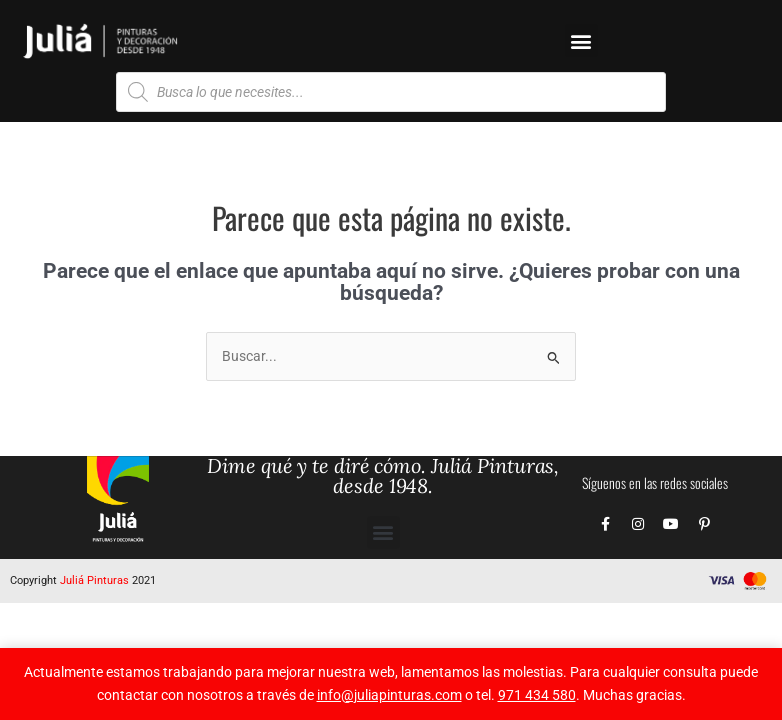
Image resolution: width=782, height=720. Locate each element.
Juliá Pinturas (94, 580)
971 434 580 (537, 695)
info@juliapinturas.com (389, 695)
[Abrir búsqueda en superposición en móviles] (391, 92)
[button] (581, 40)
